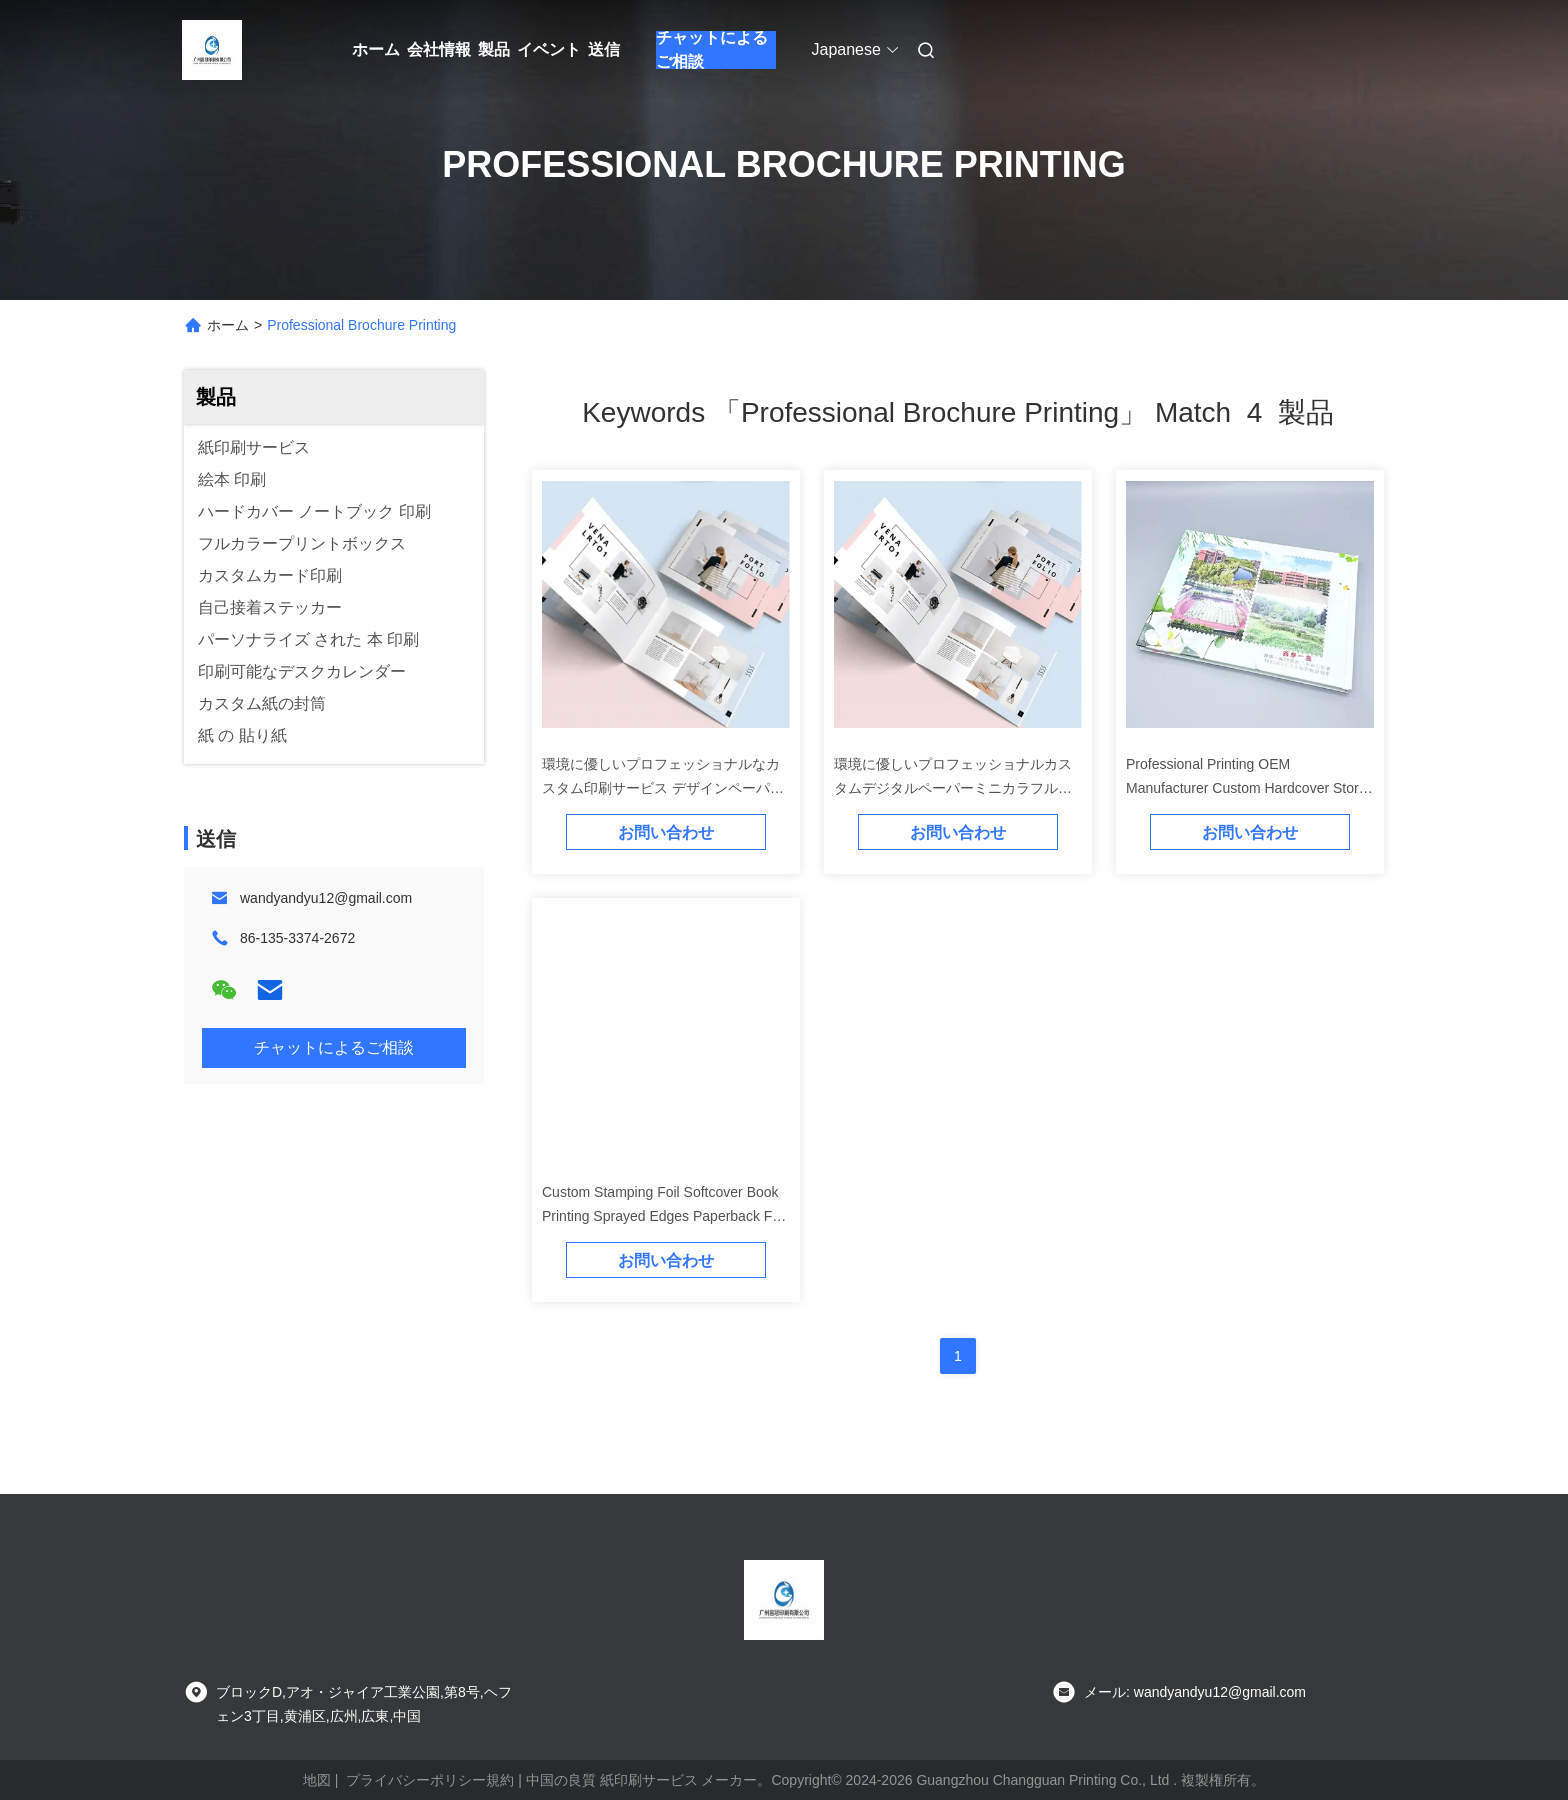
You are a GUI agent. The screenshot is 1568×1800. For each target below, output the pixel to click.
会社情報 (439, 49)
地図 (317, 1780)
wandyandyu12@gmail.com (326, 898)
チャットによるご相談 (712, 50)
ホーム (376, 49)
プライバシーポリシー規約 (430, 1780)
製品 (494, 49)
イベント (549, 49)
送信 (604, 49)
